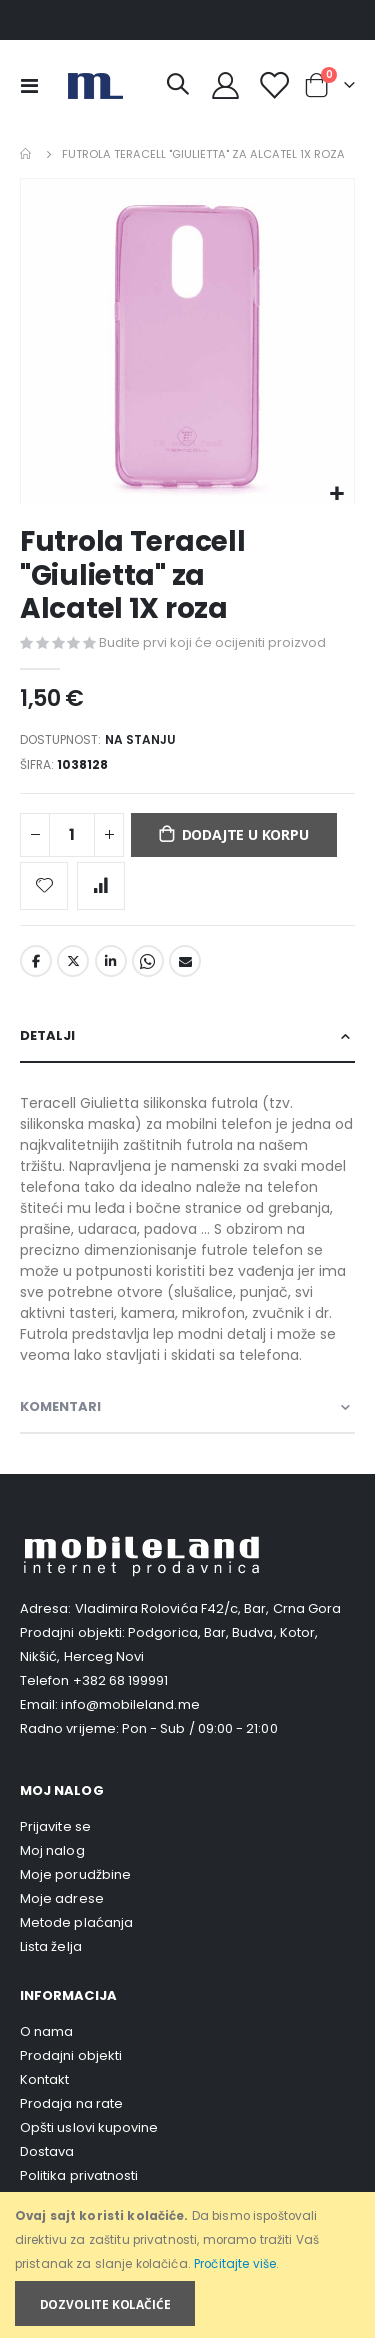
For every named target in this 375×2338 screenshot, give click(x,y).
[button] (336, 494)
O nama (46, 2031)
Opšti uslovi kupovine (89, 2127)
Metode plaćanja (76, 1922)
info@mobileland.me (130, 1704)
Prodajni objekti (71, 2055)
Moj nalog (52, 1850)
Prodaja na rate (71, 2103)
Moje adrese (62, 1898)
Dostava (47, 2151)
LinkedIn (111, 961)
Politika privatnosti (79, 2175)
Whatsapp (148, 961)
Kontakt (44, 2079)
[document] (189, 2265)
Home (27, 154)
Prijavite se (55, 1826)
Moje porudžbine (75, 1874)
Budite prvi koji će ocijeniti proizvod (212, 642)
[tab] (187, 1036)
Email (185, 961)
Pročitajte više (235, 2264)
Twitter (73, 961)
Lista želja (51, 1946)
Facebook (36, 961)
